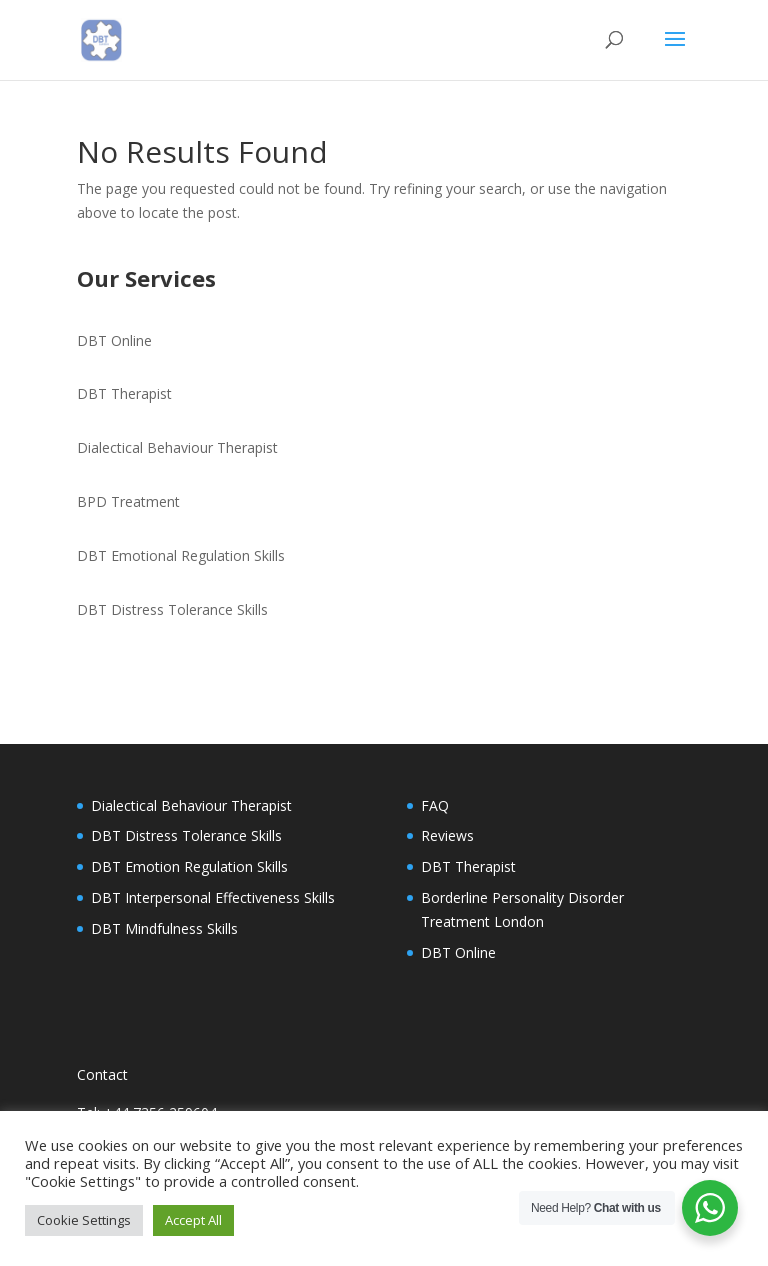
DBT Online (114, 340)
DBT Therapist (124, 393)
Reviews (447, 835)
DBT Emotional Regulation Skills (181, 555)
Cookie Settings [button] (84, 1220)
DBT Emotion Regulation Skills (189, 866)
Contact (102, 1074)
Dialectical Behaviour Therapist (177, 447)
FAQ (435, 805)
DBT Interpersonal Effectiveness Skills (213, 897)
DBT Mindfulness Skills (164, 928)
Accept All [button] (193, 1220)
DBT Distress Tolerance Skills (172, 609)
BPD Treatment (128, 501)
